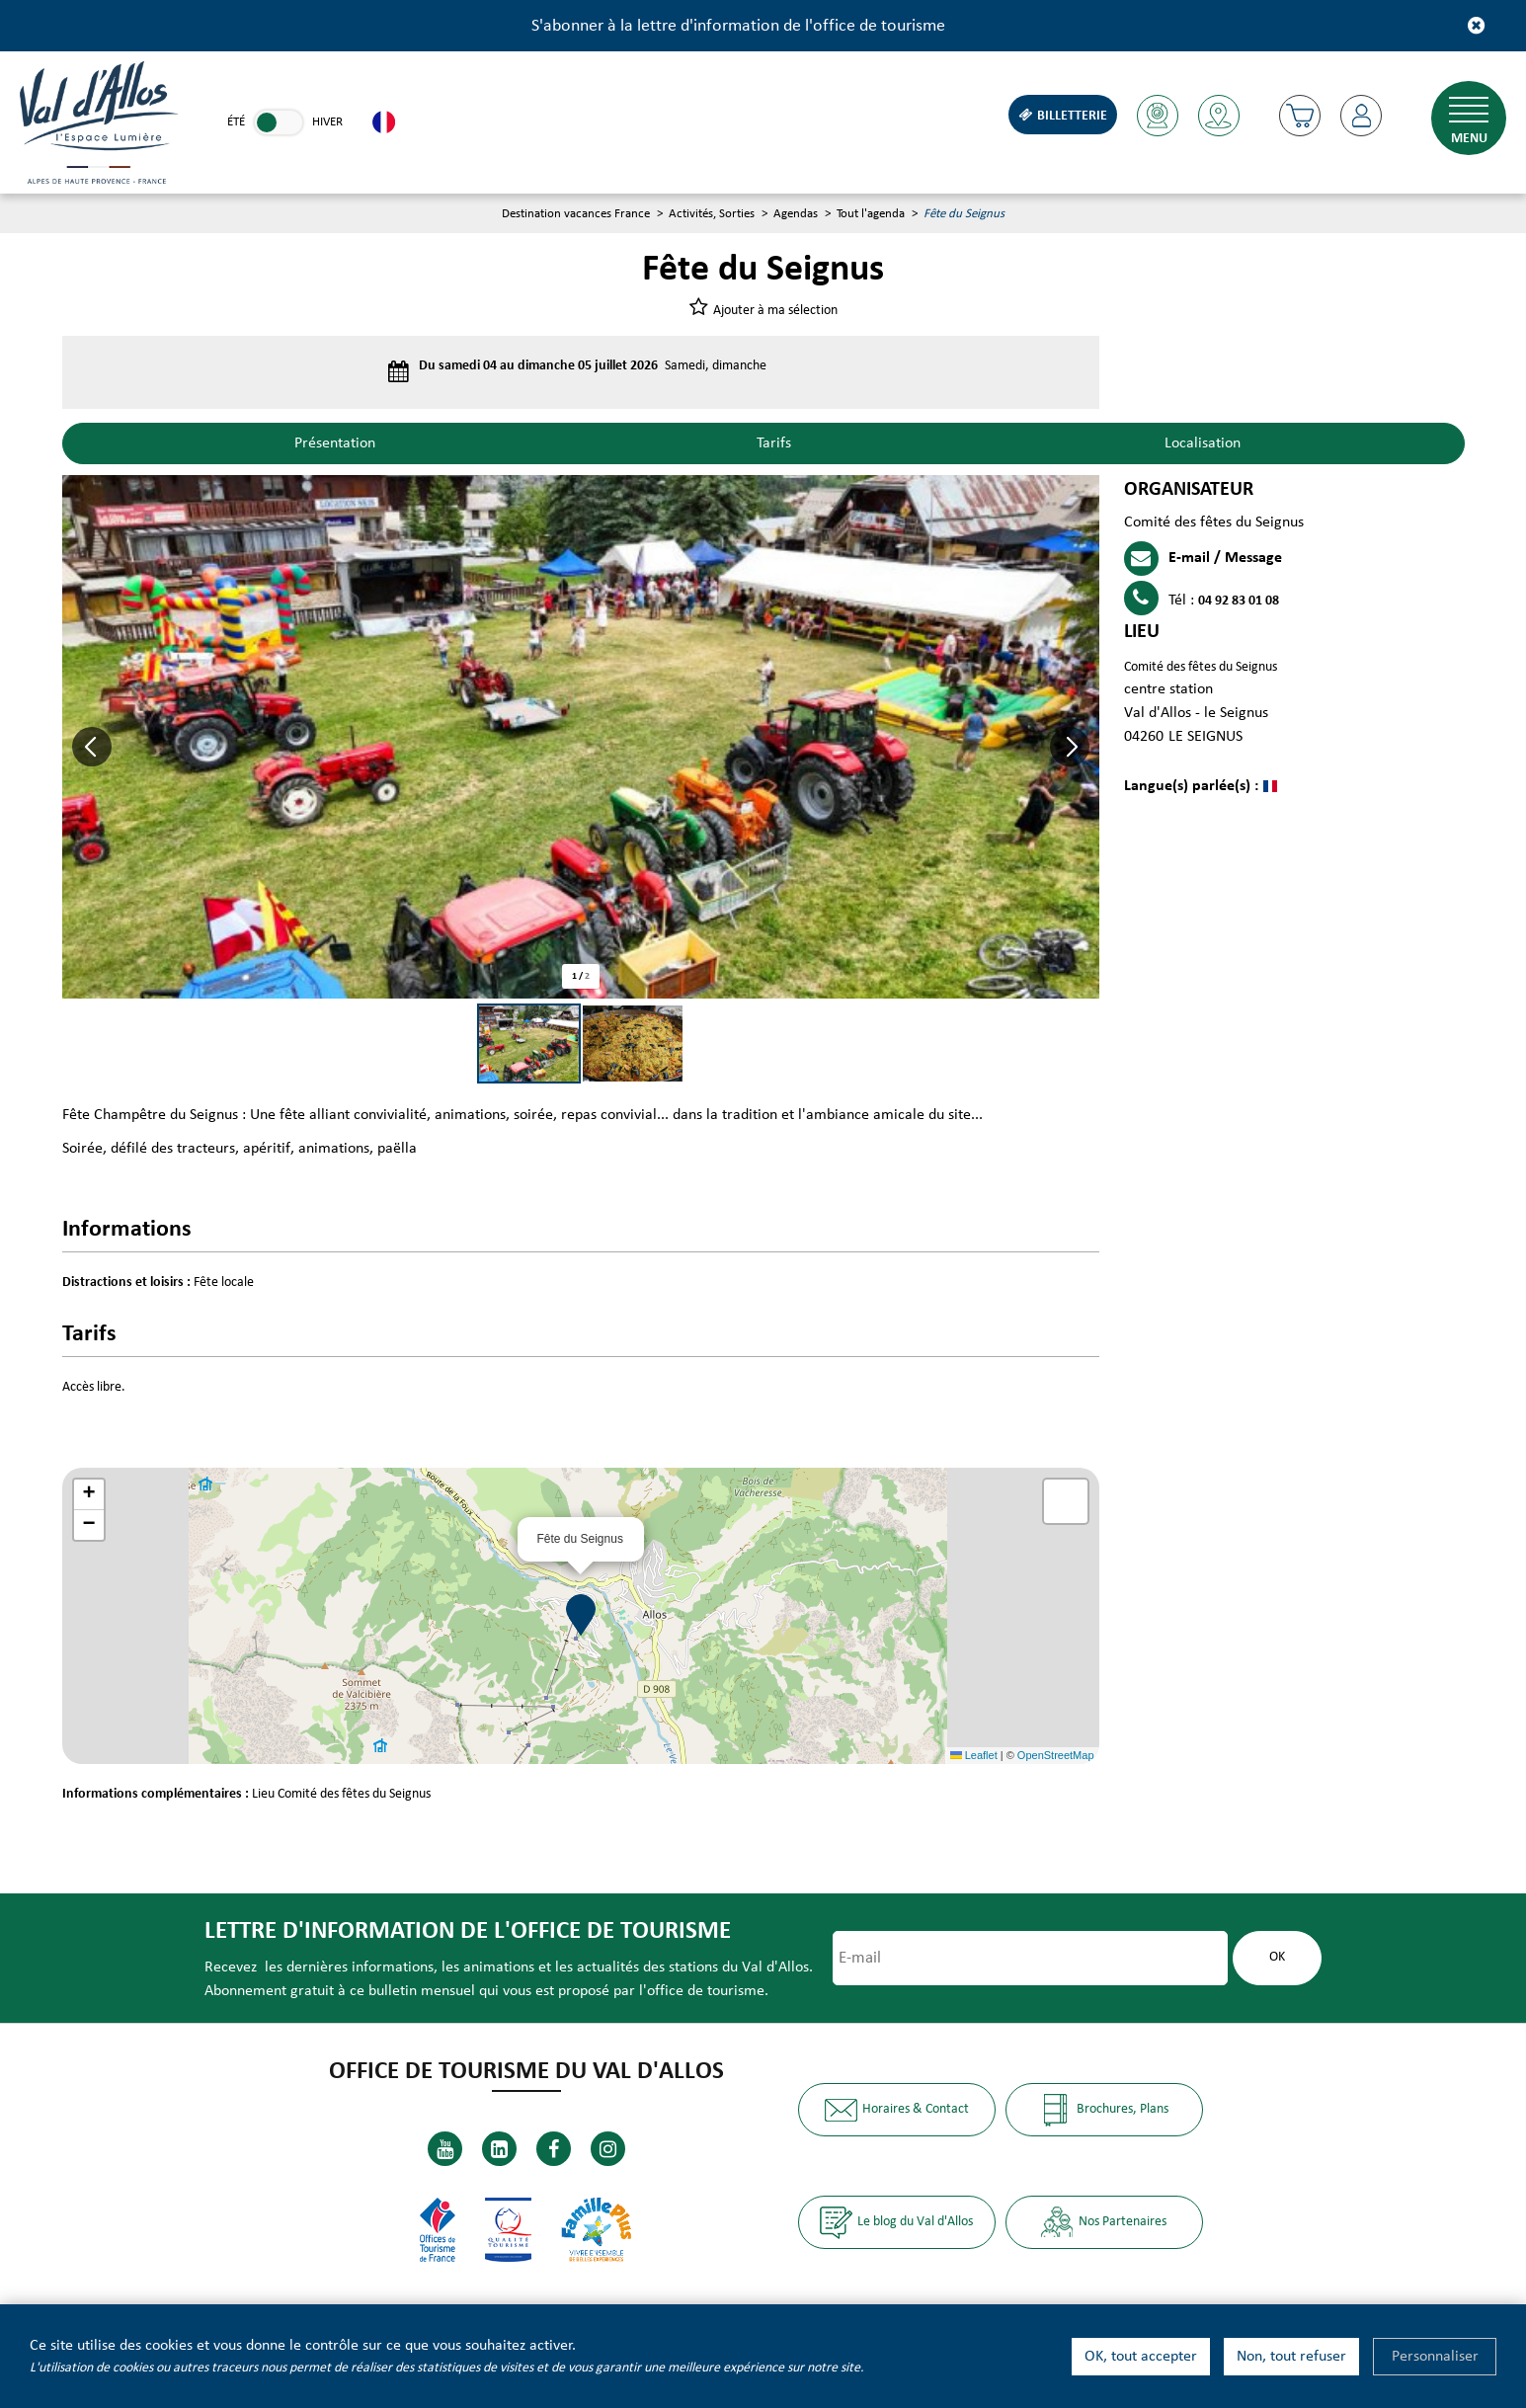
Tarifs (774, 443)
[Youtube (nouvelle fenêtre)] (445, 2148)
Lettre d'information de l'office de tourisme (467, 1931)
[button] (1300, 115)
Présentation (334, 443)
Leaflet (974, 1755)
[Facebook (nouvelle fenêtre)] (553, 2148)
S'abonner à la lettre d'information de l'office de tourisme (738, 26)
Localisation (1203, 443)
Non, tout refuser (1291, 2357)
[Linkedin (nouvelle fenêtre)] (499, 2148)
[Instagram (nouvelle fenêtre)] (608, 2148)
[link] (278, 122)
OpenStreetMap (1055, 1755)
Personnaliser (1435, 2357)
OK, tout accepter (1140, 2357)
